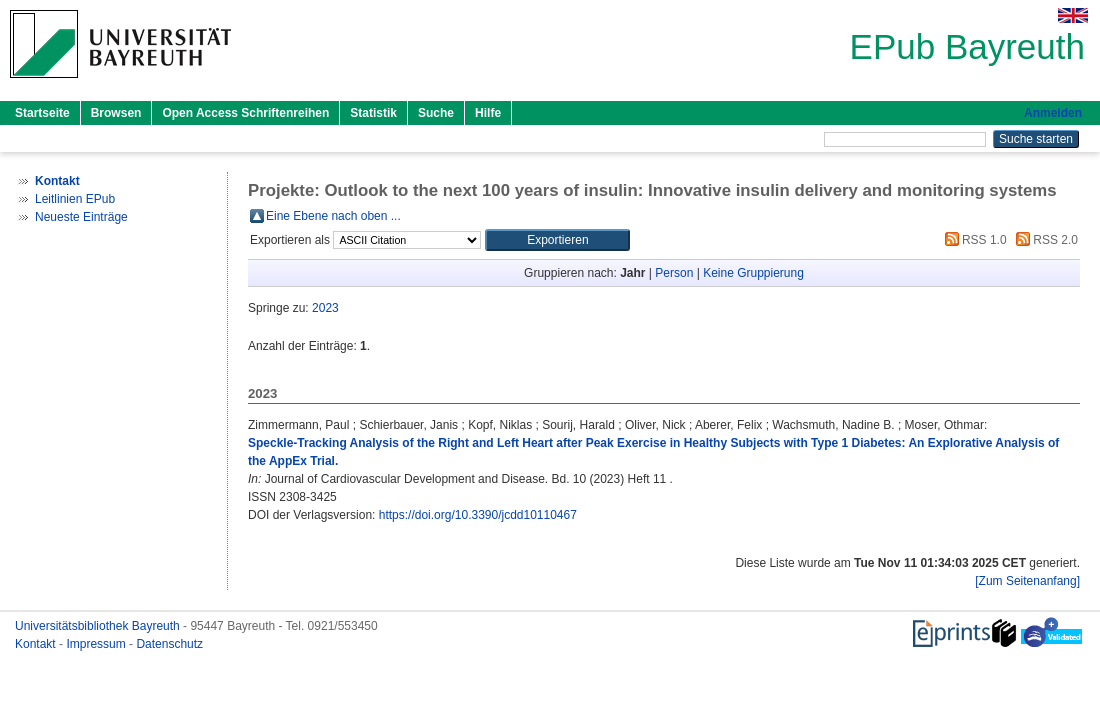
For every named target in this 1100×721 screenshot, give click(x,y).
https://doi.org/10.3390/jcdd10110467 (478, 515)
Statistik (373, 113)
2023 (325, 308)
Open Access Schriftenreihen (245, 113)
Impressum (97, 644)
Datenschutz (169, 644)
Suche (436, 113)
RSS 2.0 (1044, 240)
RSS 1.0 (973, 240)
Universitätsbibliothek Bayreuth (99, 626)
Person (674, 273)
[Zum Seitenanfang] (1027, 581)
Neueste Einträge (81, 217)
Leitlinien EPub (75, 199)
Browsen (116, 113)
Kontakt (37, 644)
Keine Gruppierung (753, 273)
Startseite (42, 113)
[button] (557, 240)
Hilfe (488, 113)
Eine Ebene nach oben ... (333, 216)
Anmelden (1053, 113)
